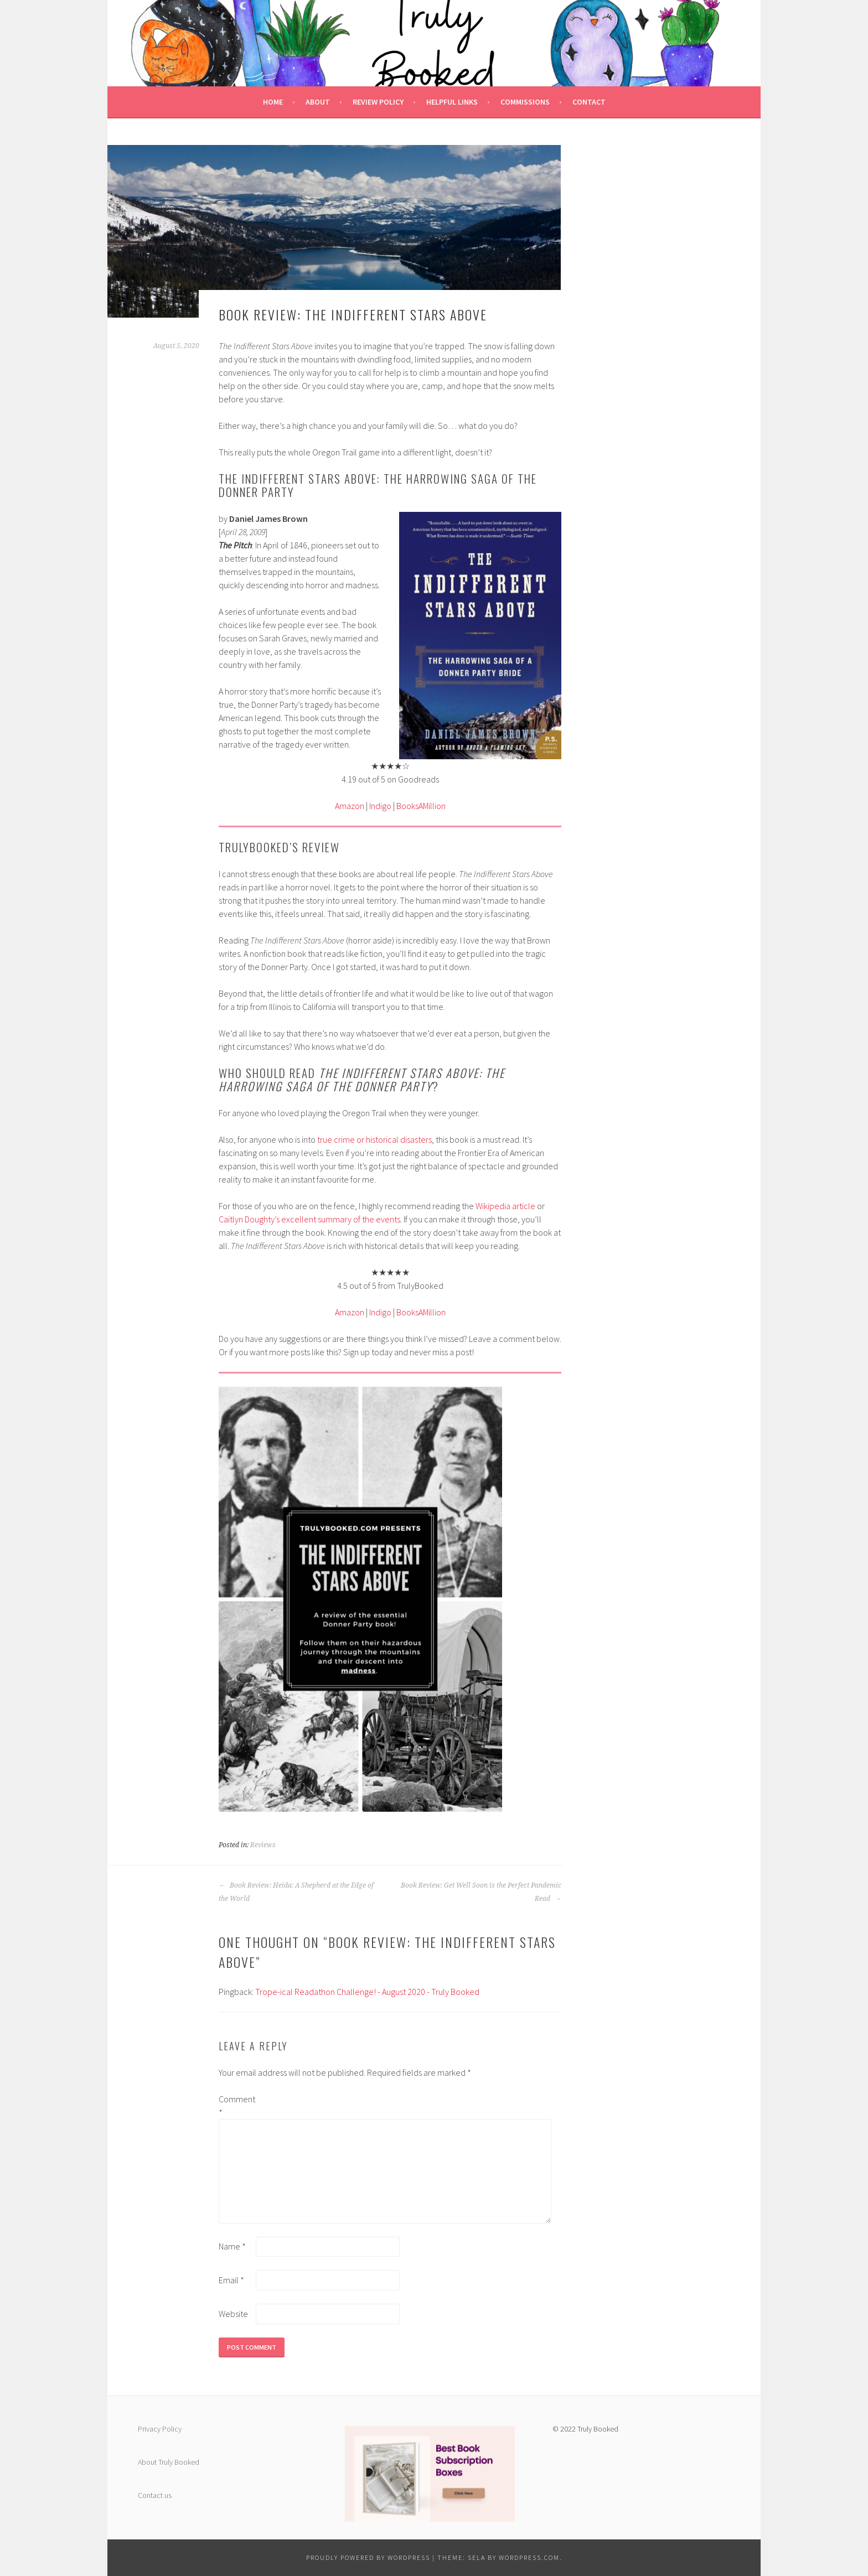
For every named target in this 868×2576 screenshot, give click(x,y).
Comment (236, 2105)
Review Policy (378, 102)
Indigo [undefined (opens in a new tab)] (380, 805)
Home (273, 102)
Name (232, 2246)
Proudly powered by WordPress (368, 2557)
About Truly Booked (168, 2462)
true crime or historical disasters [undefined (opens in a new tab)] (374, 1139)
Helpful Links (452, 102)
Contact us (155, 2495)
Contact (589, 102)
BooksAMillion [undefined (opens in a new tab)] (421, 805)
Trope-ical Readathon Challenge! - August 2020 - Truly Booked (367, 1991)
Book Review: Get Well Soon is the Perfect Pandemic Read (481, 1892)
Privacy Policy (160, 2429)
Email (231, 2279)
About (318, 102)
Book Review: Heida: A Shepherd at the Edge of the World (296, 1892)
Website (233, 2313)
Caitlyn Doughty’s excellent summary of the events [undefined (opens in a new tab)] (309, 1219)
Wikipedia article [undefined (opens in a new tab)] (505, 1205)
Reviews (263, 1845)
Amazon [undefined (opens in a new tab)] (349, 805)
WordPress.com (529, 2557)
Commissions (525, 102)
